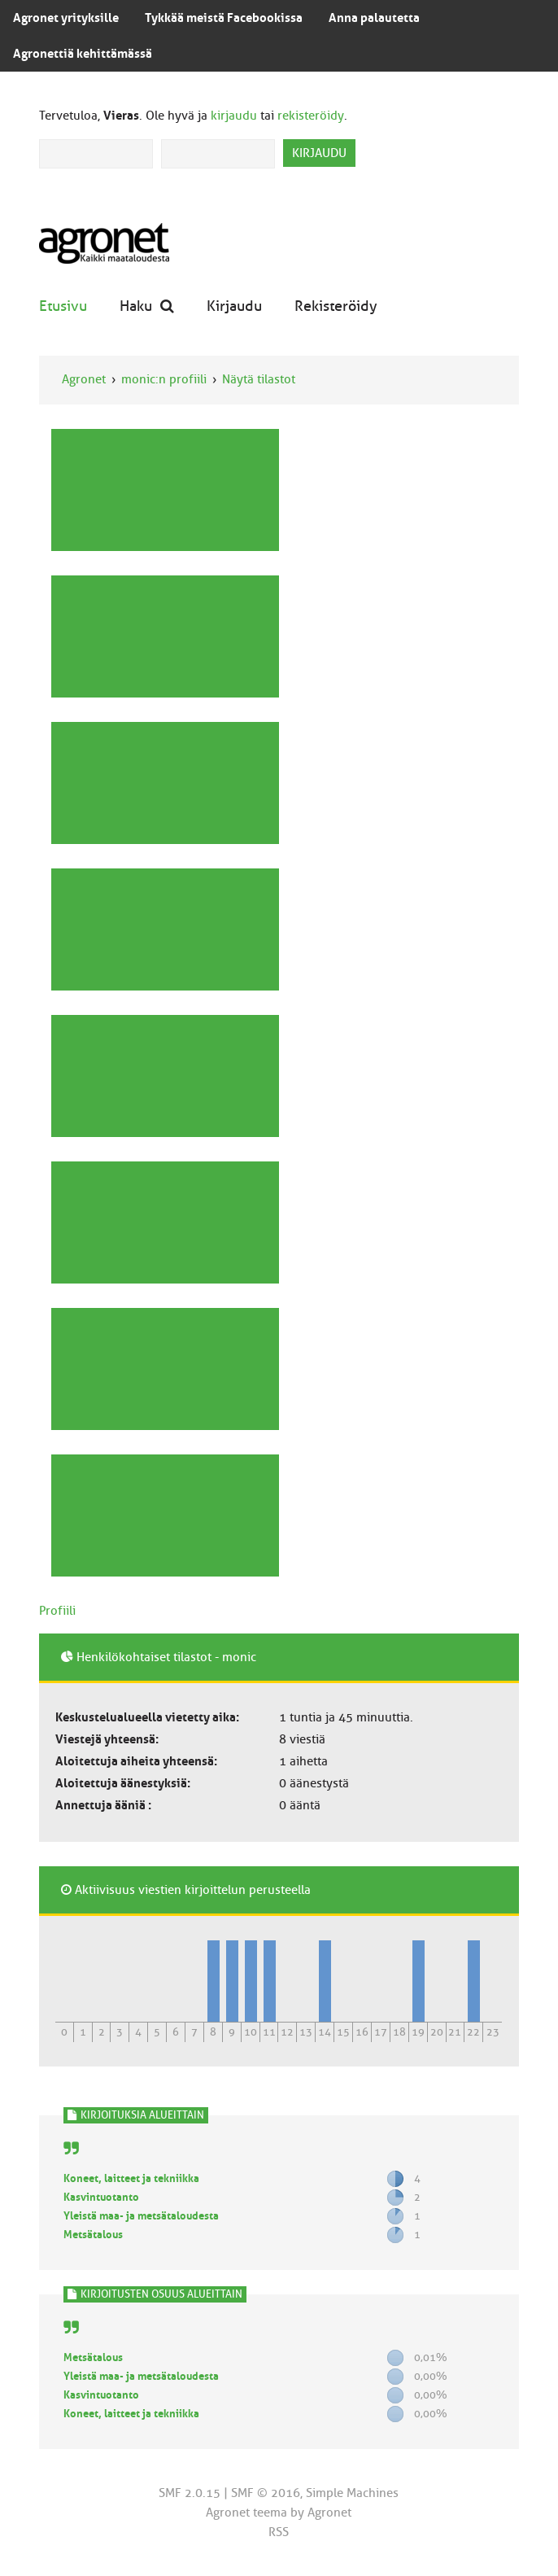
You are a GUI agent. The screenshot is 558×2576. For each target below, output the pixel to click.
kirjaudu (234, 115)
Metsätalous (93, 2234)
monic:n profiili (164, 379)
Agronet (84, 379)
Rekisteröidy (335, 305)
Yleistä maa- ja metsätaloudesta (141, 2216)
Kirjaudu (234, 305)
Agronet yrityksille (66, 18)
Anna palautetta (374, 18)
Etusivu (63, 305)
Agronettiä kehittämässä (82, 53)
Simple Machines (352, 2493)
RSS (278, 2532)
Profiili (57, 1610)
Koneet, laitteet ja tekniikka (131, 2178)
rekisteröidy (310, 115)
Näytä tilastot (258, 379)
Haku (147, 305)
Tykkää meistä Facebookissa (224, 18)
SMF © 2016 (265, 2493)
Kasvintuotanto (101, 2197)
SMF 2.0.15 (189, 2493)
